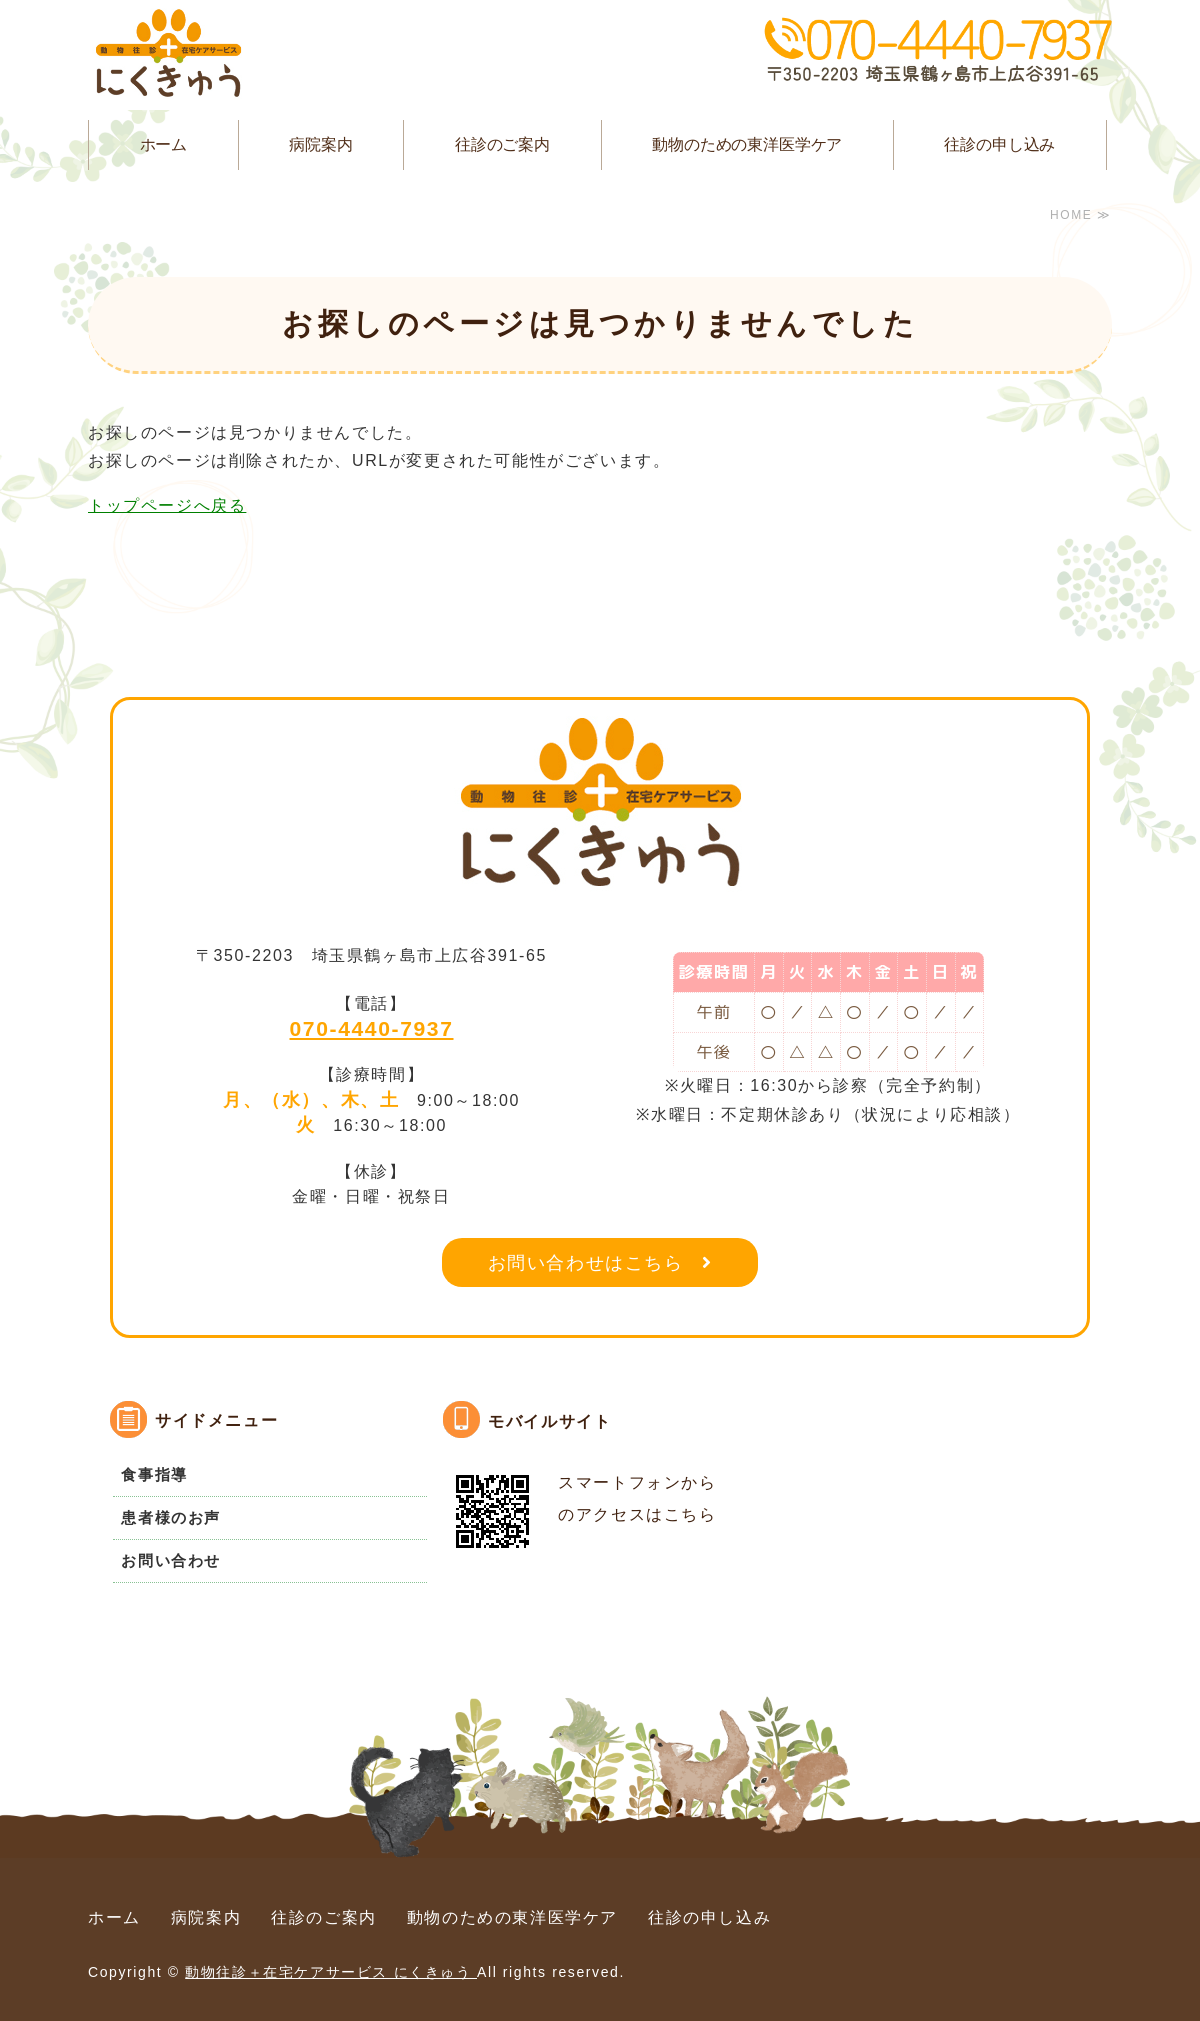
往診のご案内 (502, 144)
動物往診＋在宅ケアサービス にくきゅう (331, 1972)
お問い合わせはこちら (586, 1263)
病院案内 (320, 144)
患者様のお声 (171, 1517)
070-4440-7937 (372, 1028)
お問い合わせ (171, 1560)
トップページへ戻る (167, 505)
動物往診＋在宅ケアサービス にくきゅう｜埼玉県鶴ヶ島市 (168, 55)
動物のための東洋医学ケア (747, 144)
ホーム (164, 144)
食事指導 (154, 1474)
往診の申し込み (999, 144)
